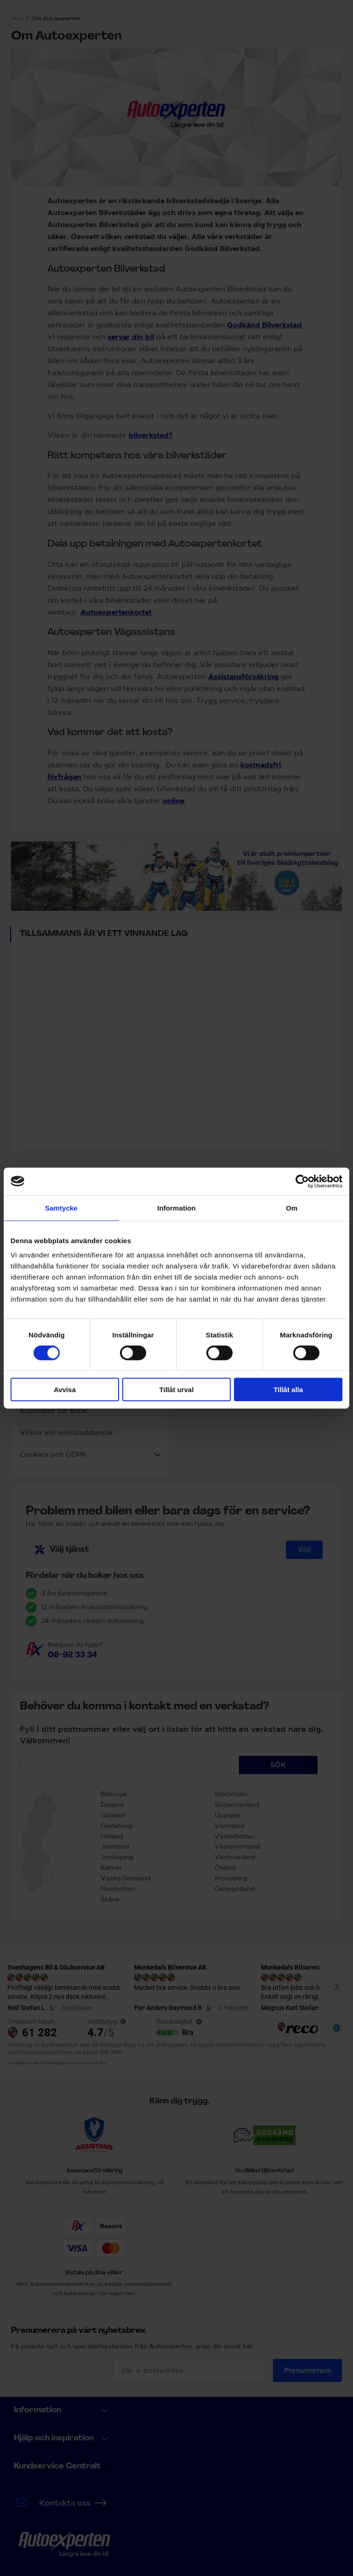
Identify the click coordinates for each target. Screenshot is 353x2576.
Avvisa (65, 1390)
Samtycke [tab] (61, 1207)
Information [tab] (176, 1207)
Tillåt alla (288, 1390)
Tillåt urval (176, 1390)
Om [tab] (291, 1207)
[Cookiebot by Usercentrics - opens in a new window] (302, 1181)
